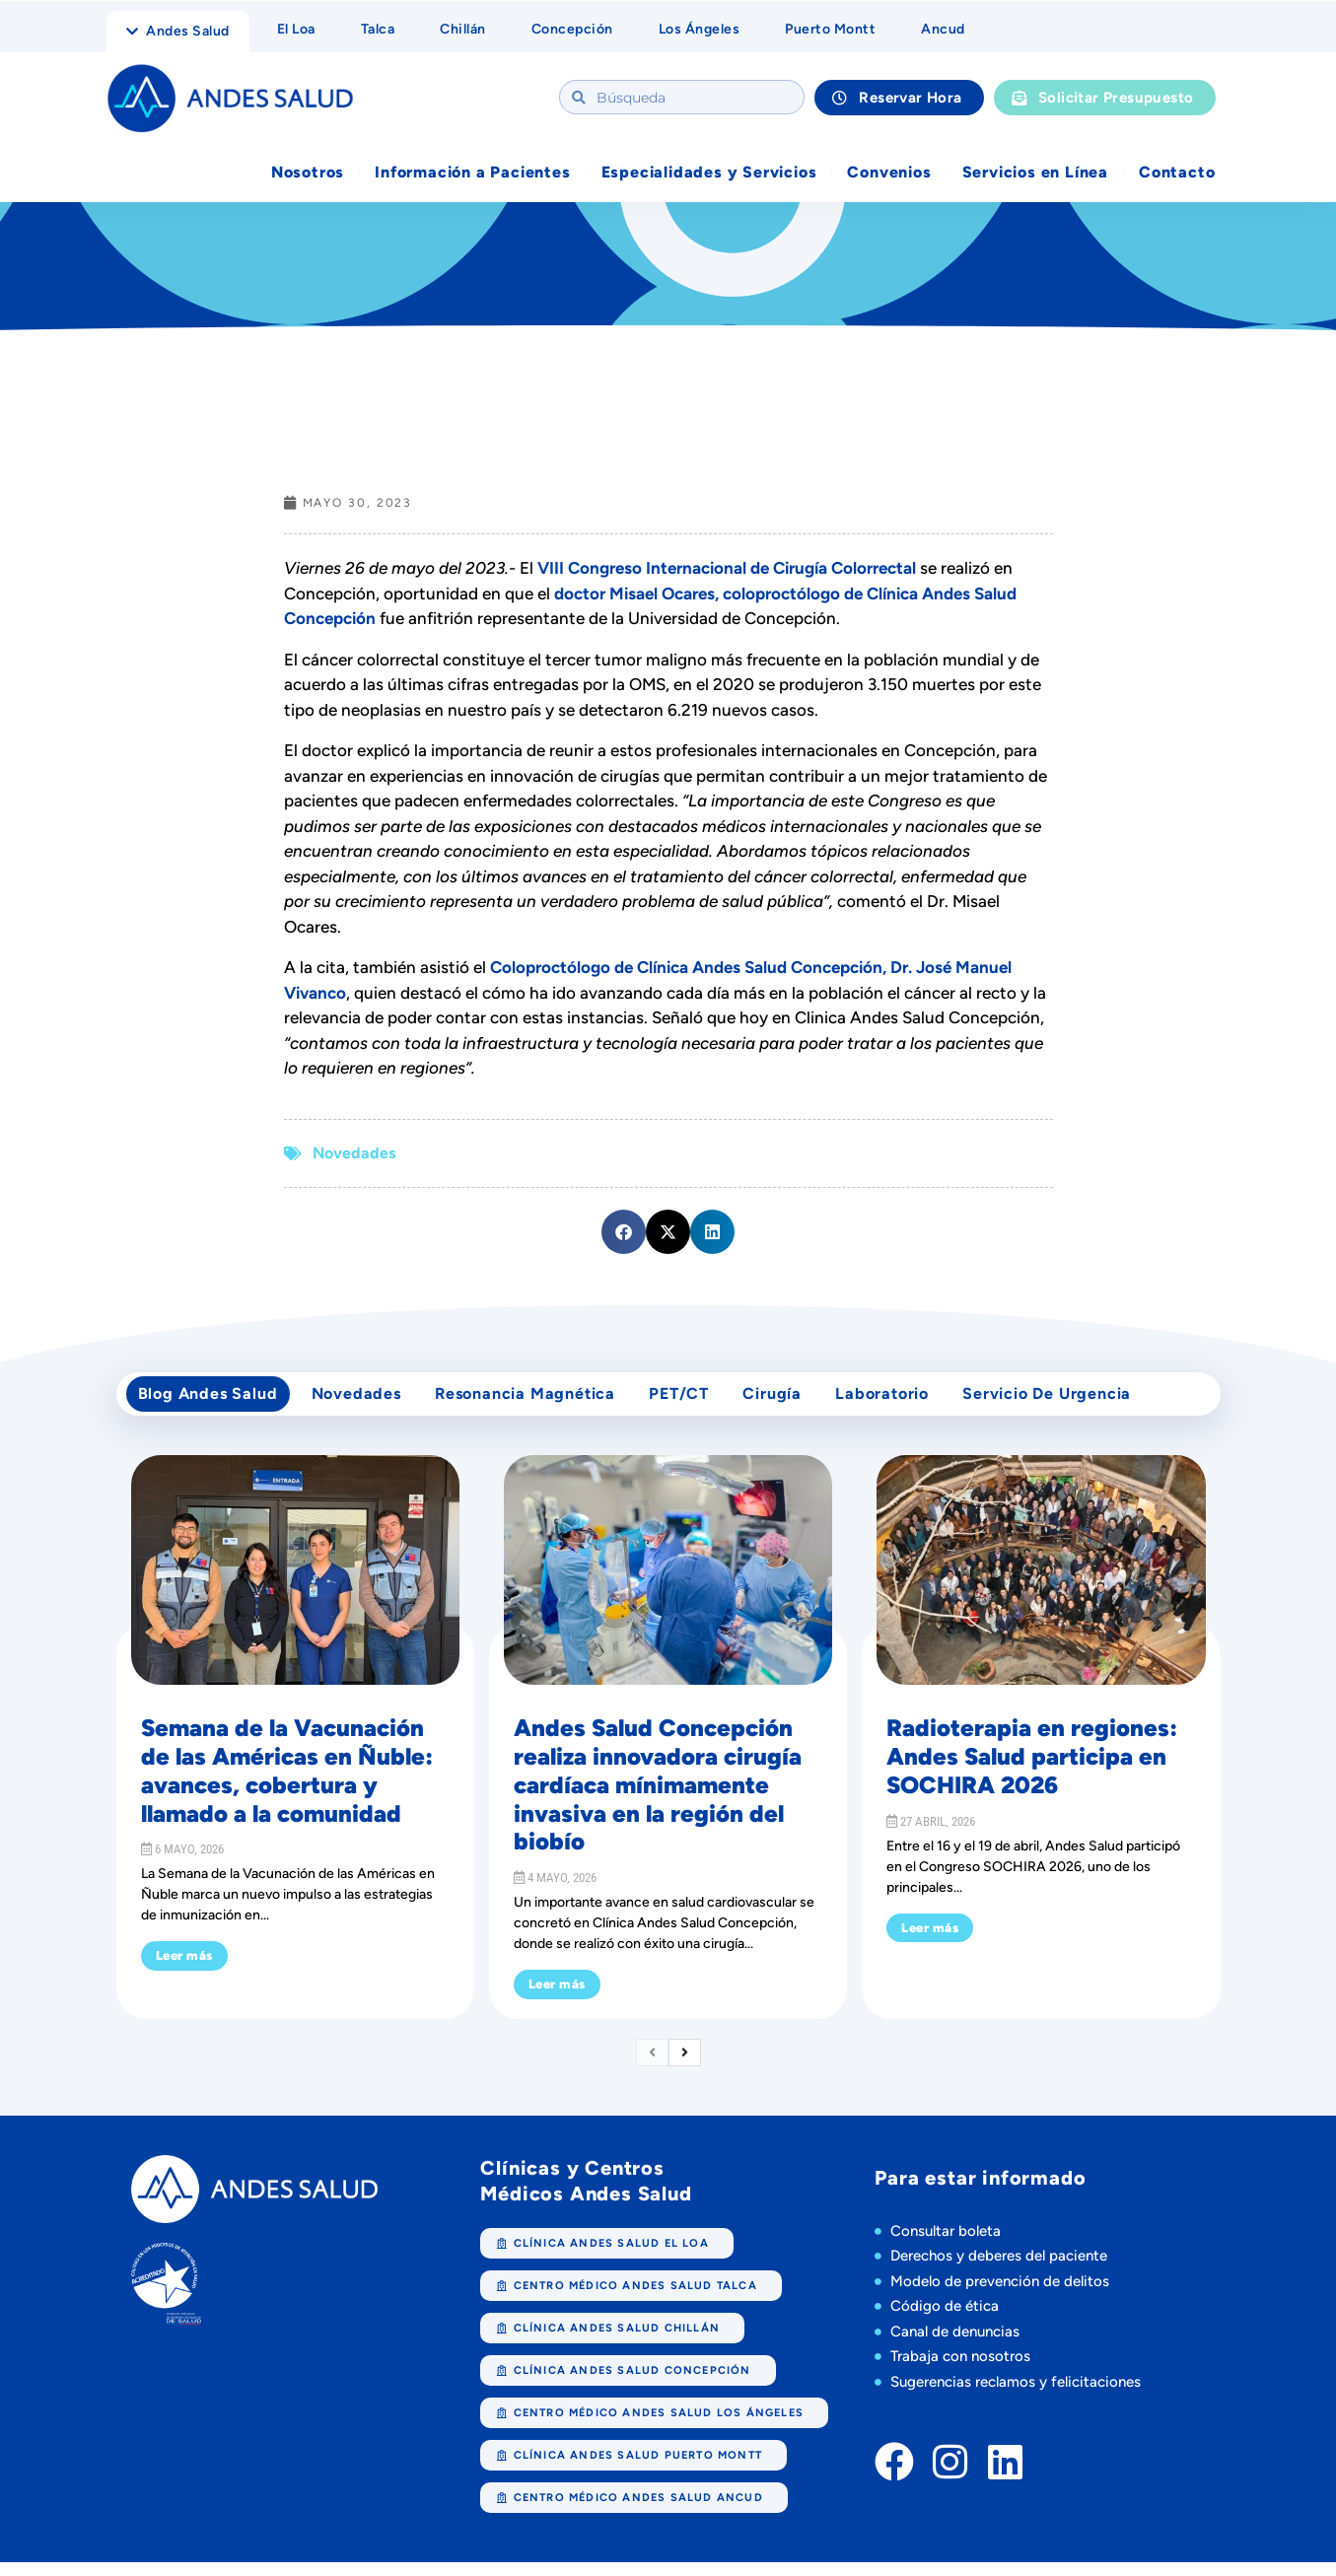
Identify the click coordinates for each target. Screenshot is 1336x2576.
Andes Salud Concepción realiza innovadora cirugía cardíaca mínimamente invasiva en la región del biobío (658, 1798)
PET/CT (699, 1401)
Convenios (889, 174)
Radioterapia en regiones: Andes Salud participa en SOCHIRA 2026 (1031, 1770)
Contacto (1177, 174)
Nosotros (307, 174)
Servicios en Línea (1035, 174)
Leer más (184, 1969)
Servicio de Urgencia (1084, 1401)
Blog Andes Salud (211, 1401)
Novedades (354, 1155)
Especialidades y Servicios (709, 174)
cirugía (797, 1401)
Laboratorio (913, 1401)
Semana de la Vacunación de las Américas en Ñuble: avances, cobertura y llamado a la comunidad (287, 1784)
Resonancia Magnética (540, 1401)
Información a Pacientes (472, 174)
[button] (623, 1234)
